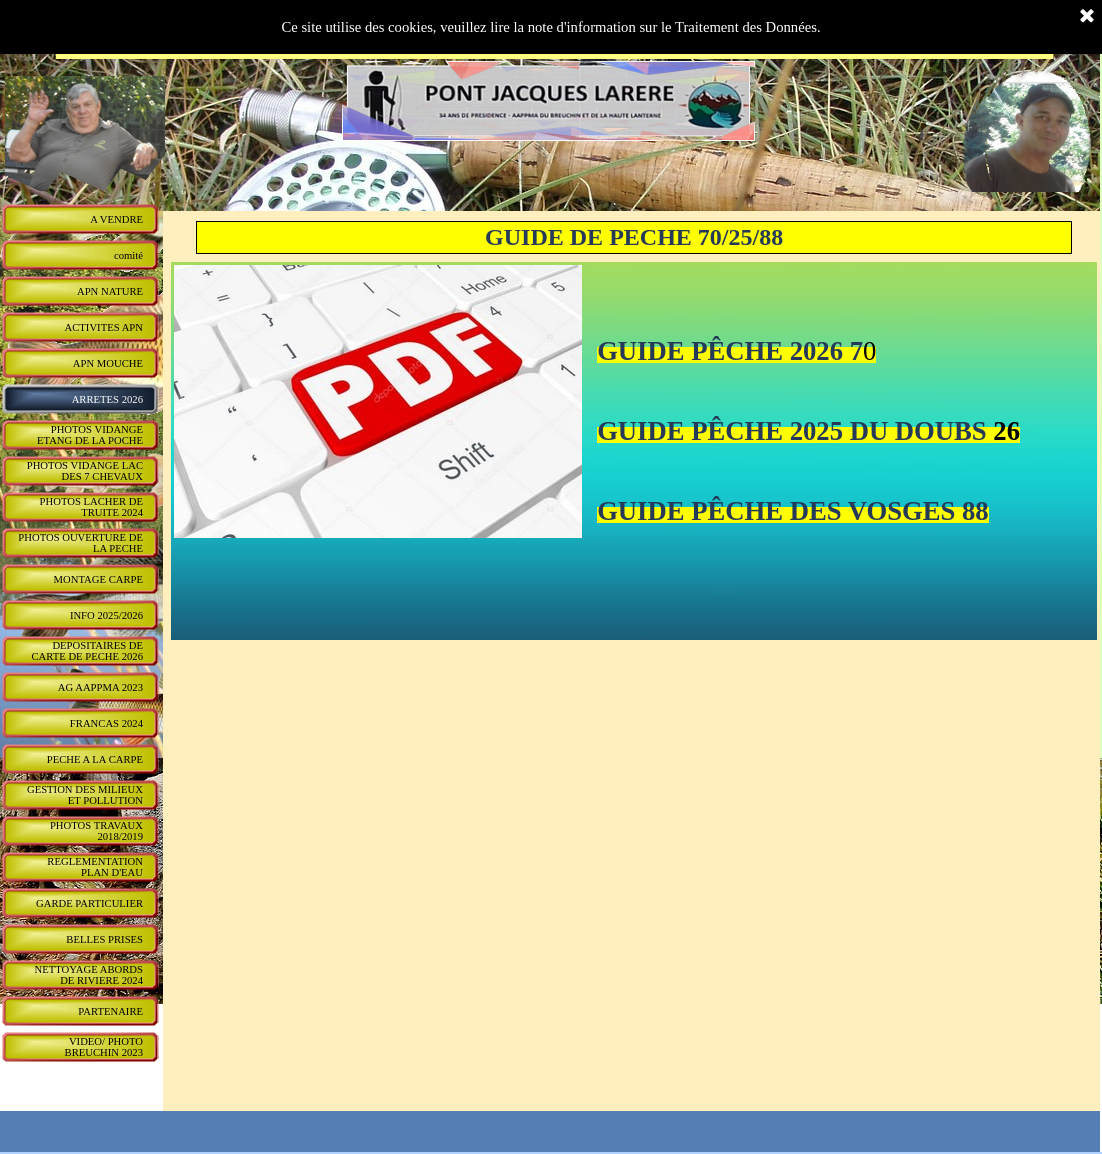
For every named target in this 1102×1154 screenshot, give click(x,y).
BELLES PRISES (104, 939)
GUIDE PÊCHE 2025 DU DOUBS (792, 431)
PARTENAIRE (110, 1011)
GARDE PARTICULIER (89, 903)
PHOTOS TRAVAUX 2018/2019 (96, 831)
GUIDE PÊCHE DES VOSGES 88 (793, 511)
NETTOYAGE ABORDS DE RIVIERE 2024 (89, 975)
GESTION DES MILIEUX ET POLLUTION (85, 795)
